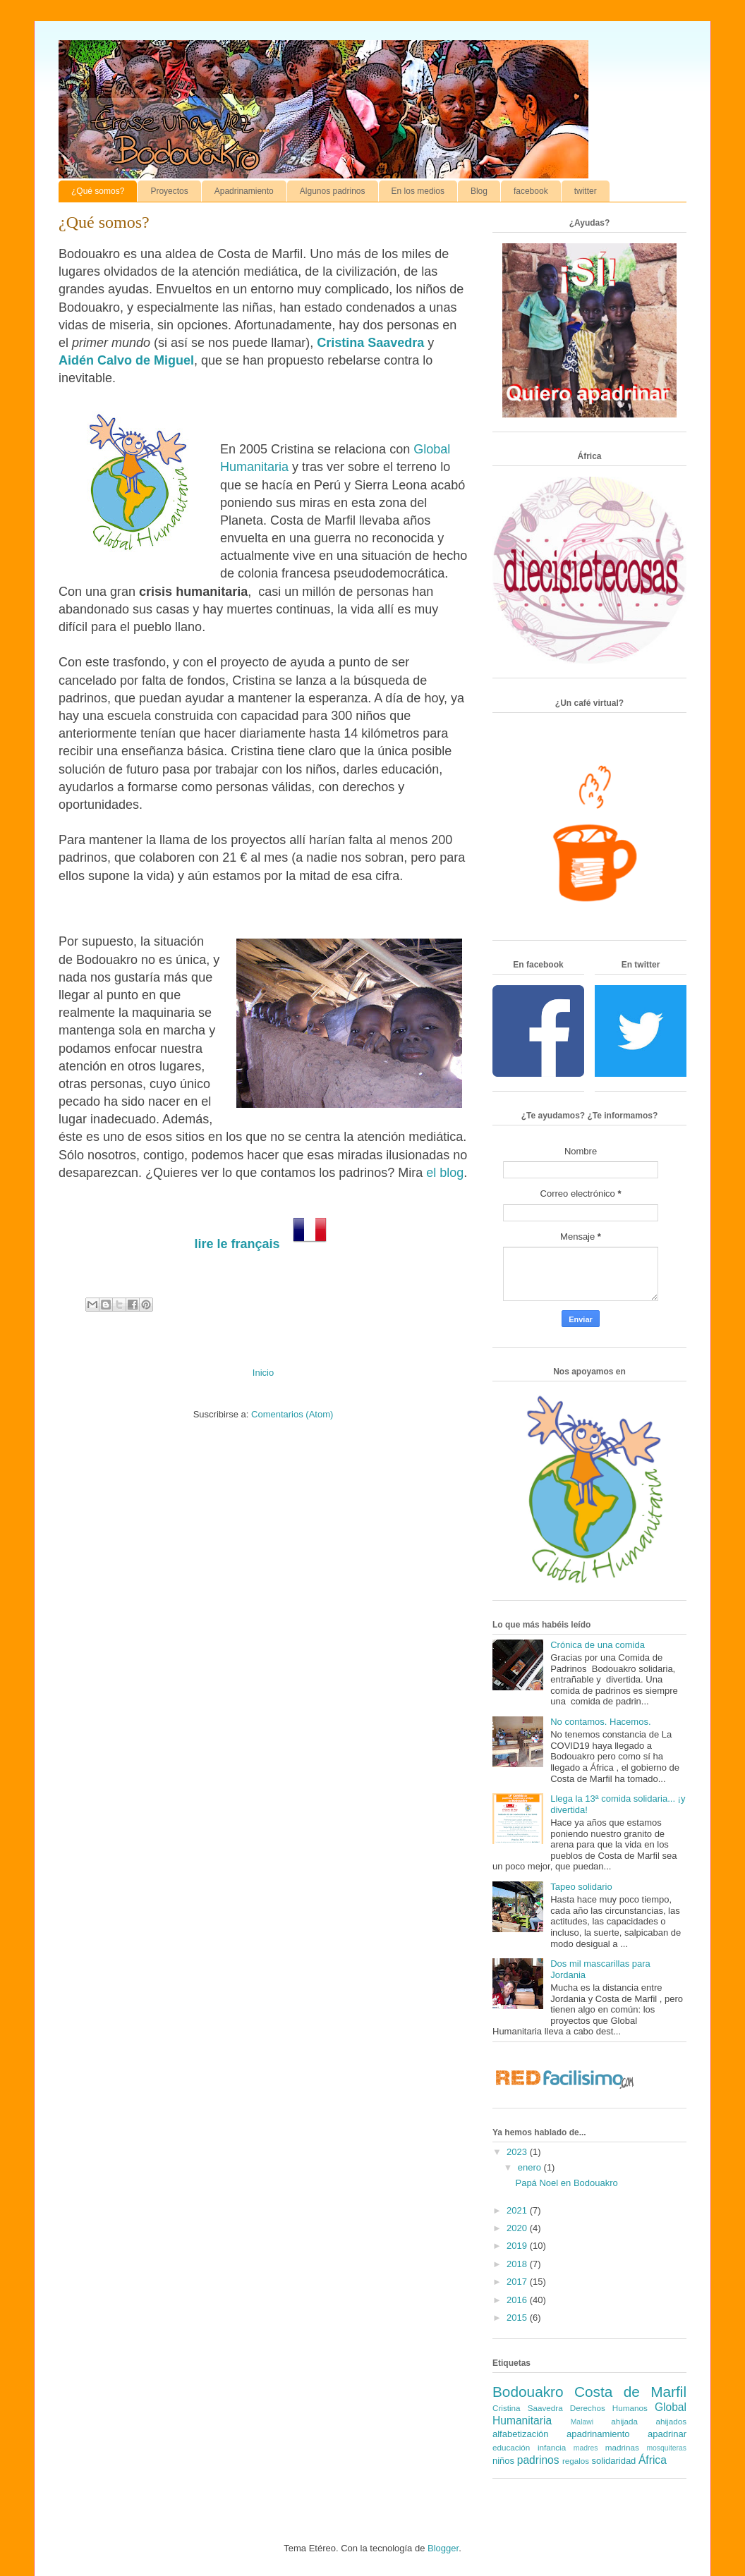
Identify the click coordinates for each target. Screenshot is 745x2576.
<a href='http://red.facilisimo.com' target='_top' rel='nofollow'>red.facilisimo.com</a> (564, 2080)
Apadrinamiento (244, 191)
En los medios (418, 191)
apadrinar (667, 2434)
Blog (479, 191)
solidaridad (613, 2460)
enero (531, 2167)
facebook (531, 191)
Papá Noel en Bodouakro (566, 2183)
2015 (518, 2317)
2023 (518, 2152)
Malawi (582, 2422)
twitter (585, 191)
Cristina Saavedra (370, 343)
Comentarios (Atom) (292, 1414)
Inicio (263, 1372)
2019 (518, 2245)
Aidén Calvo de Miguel (126, 360)
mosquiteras (666, 2448)
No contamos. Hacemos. (600, 1721)
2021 (518, 2210)
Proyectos (169, 191)
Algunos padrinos (332, 191)
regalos (575, 2460)
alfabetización (520, 2434)
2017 (518, 2281)
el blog (445, 1173)
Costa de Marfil (630, 2391)
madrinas (622, 2447)
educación (511, 2447)
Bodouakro (528, 2391)
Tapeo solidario (581, 1886)
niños (503, 2460)
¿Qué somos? (97, 191)
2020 (518, 2228)
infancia (552, 2447)
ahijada (624, 2421)
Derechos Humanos (609, 2407)
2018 (518, 2264)
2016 (518, 2300)
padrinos (538, 2460)
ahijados (670, 2421)
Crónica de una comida (597, 1645)
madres (586, 2448)
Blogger (443, 2548)
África (652, 2460)
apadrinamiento (598, 2434)
